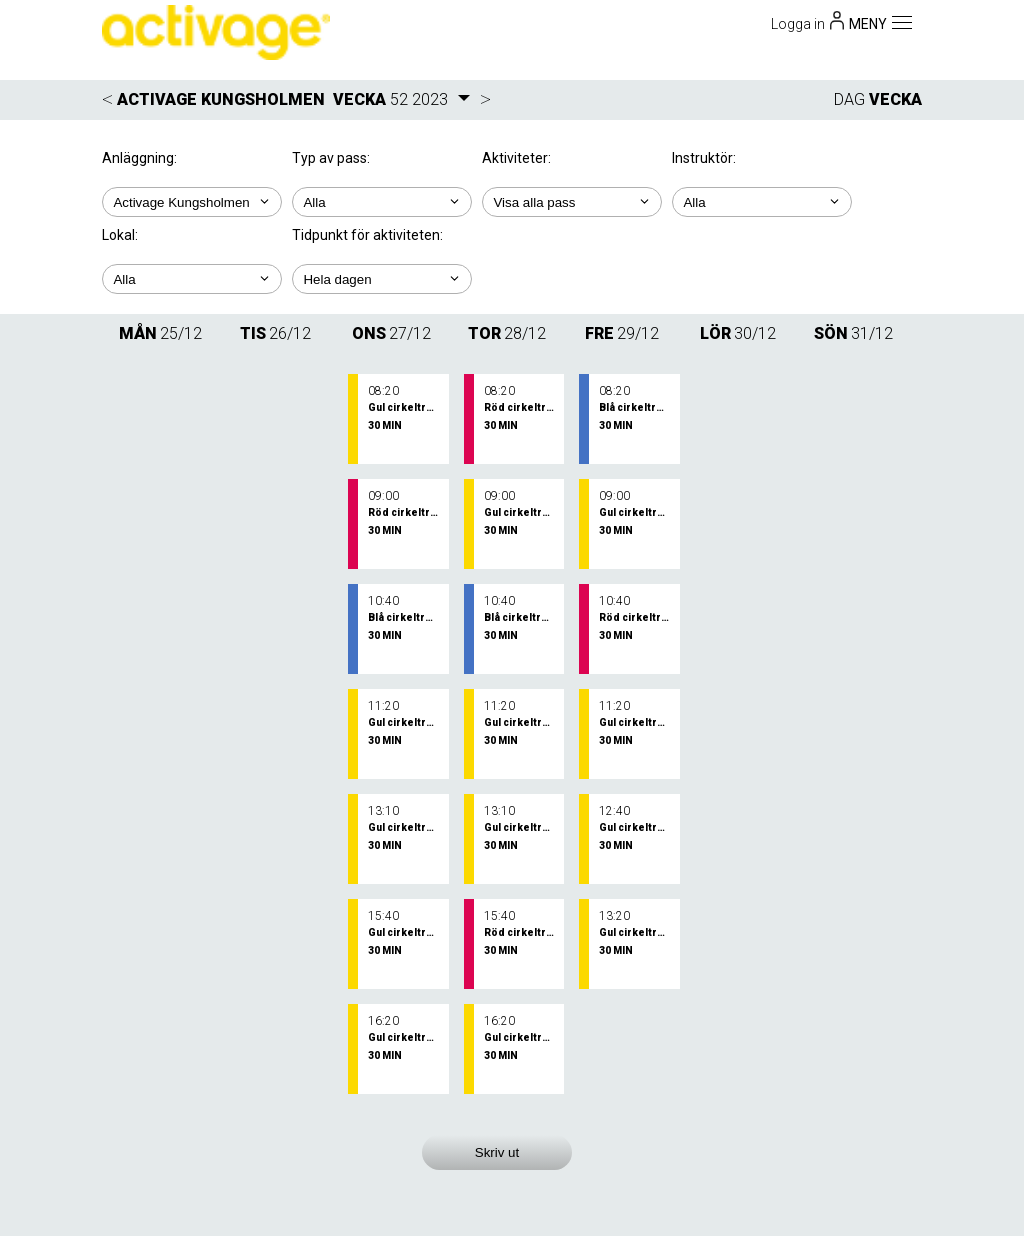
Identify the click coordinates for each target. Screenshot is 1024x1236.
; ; (382, 202)
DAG (849, 99)
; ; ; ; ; (572, 202)
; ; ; (762, 202)
